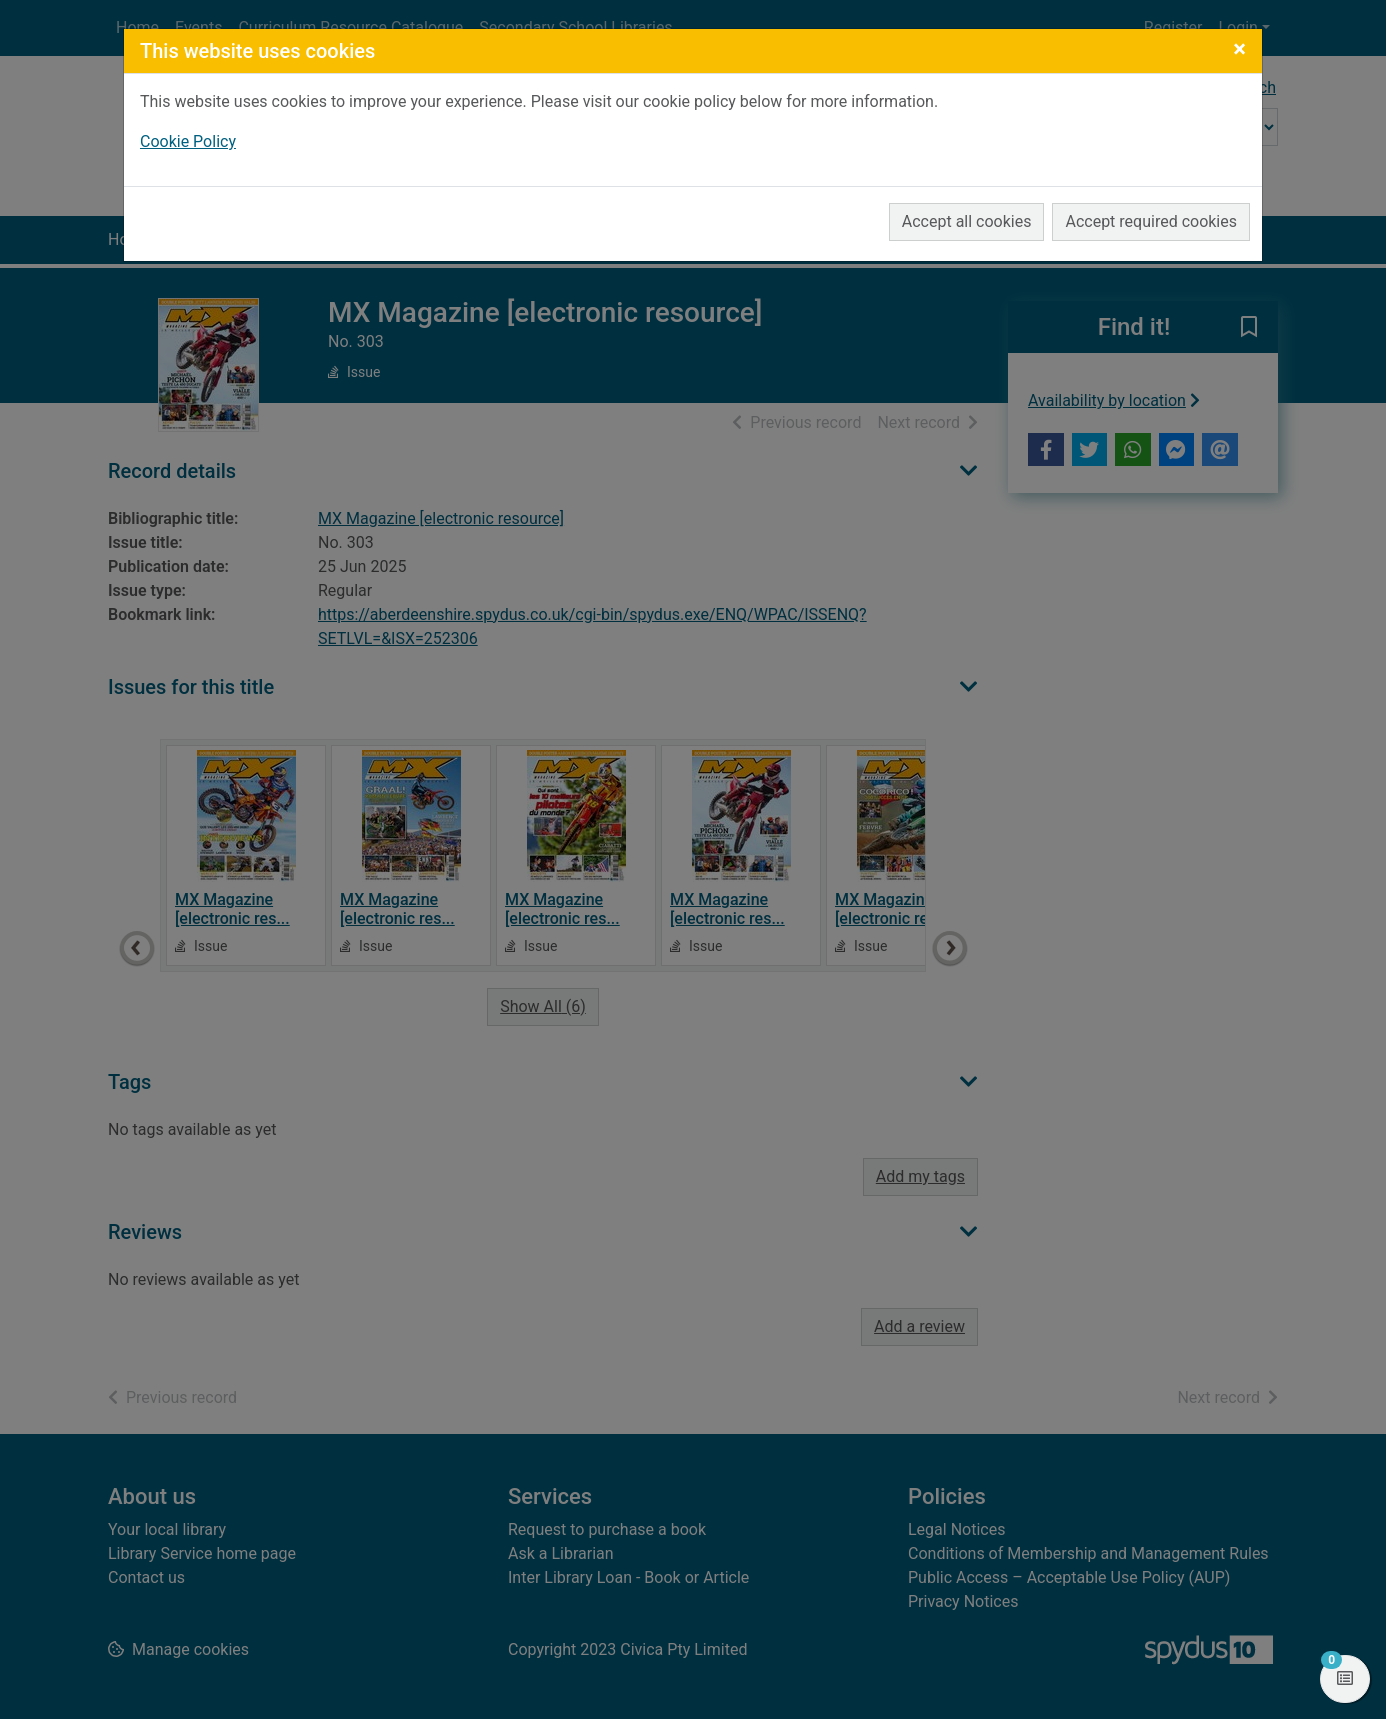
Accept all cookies (967, 221)
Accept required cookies (1151, 221)
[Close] (1239, 49)
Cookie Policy (188, 141)
